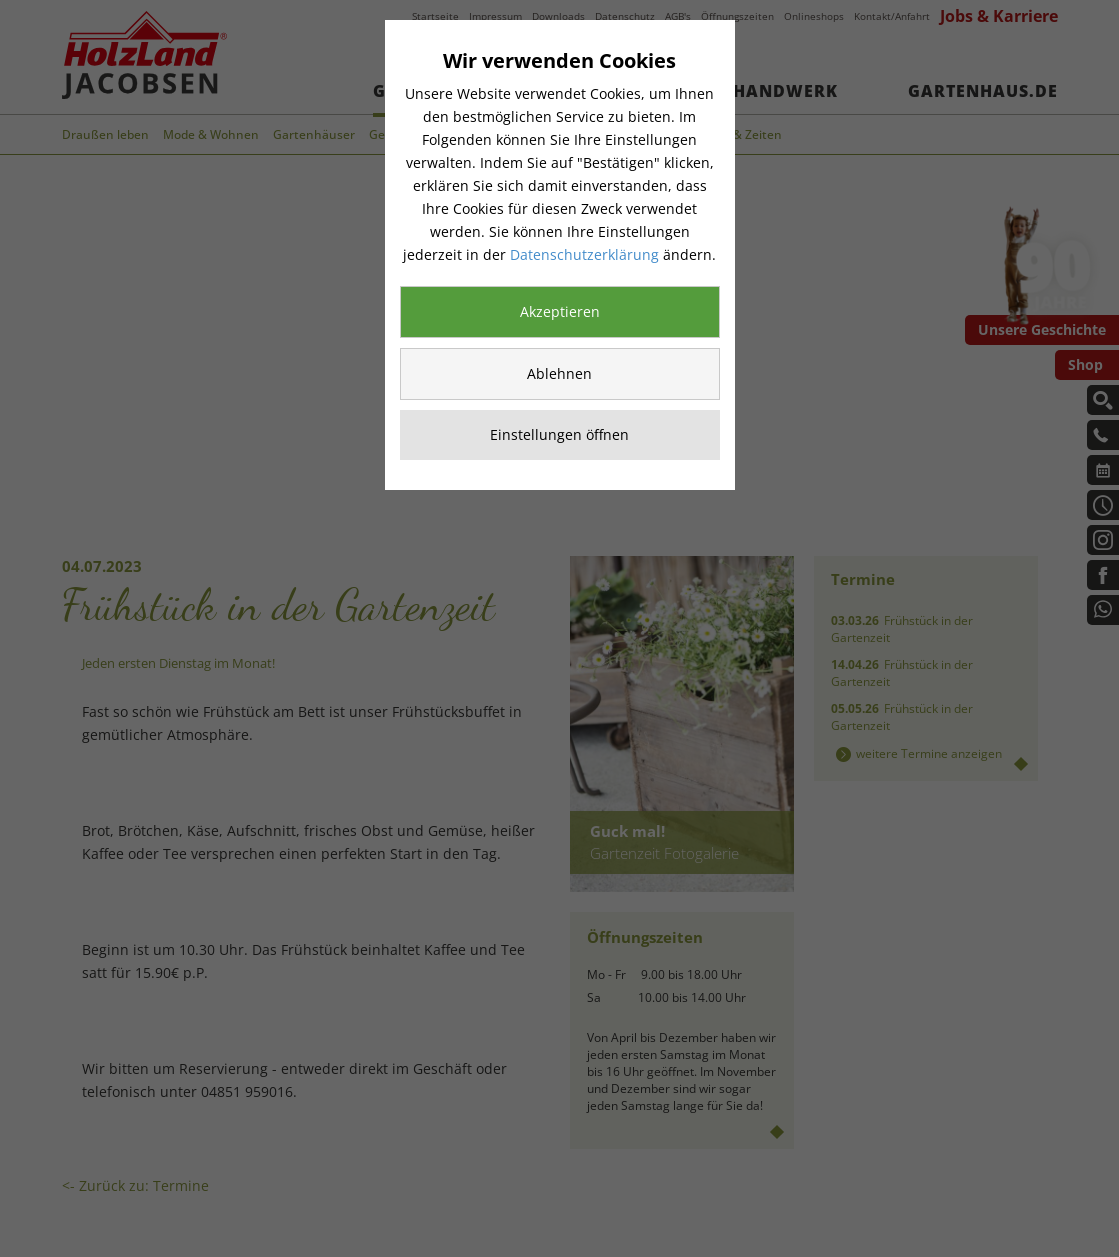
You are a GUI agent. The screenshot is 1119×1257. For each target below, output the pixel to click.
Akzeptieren (560, 311)
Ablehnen (559, 373)
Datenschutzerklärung (584, 254)
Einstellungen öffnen (559, 434)
